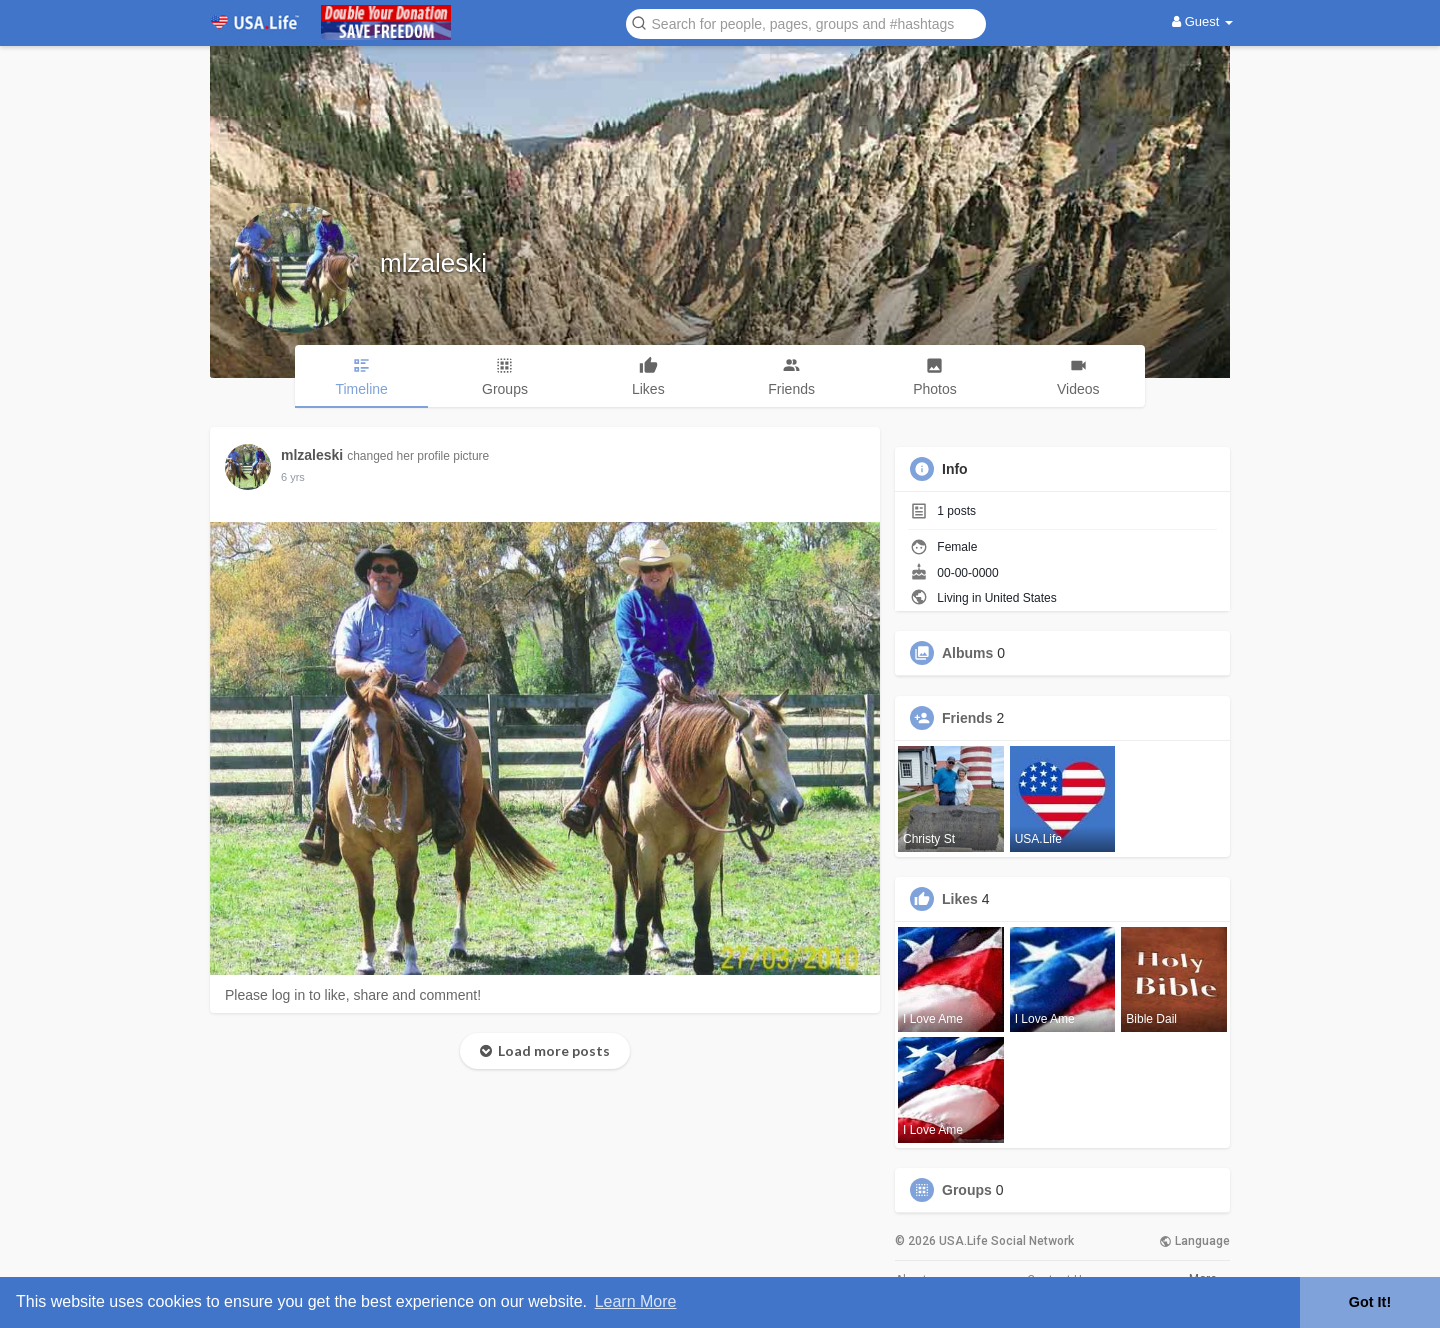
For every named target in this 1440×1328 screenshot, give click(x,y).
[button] (806, 22)
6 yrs (293, 477)
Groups (967, 1190)
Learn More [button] (636, 1301)
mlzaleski (433, 263)
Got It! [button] (1370, 1302)
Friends (967, 718)
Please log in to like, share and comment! (353, 995)
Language (1194, 1241)
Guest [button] (1202, 21)
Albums (967, 653)
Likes (960, 899)
